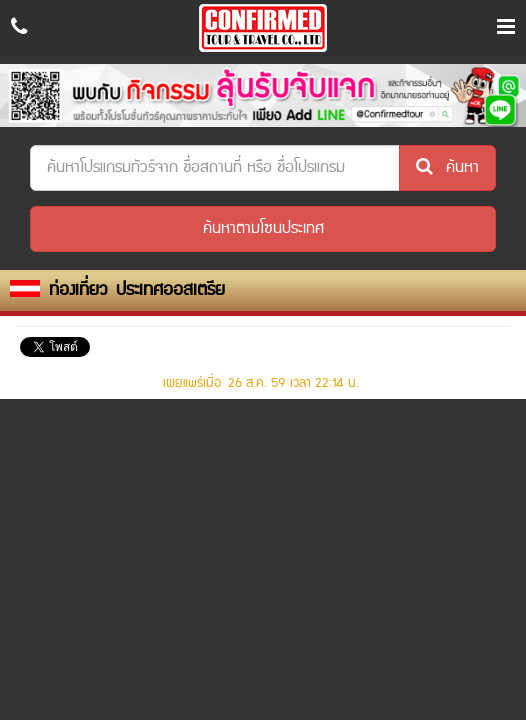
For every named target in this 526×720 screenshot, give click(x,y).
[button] (263, 229)
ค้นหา (447, 167)
